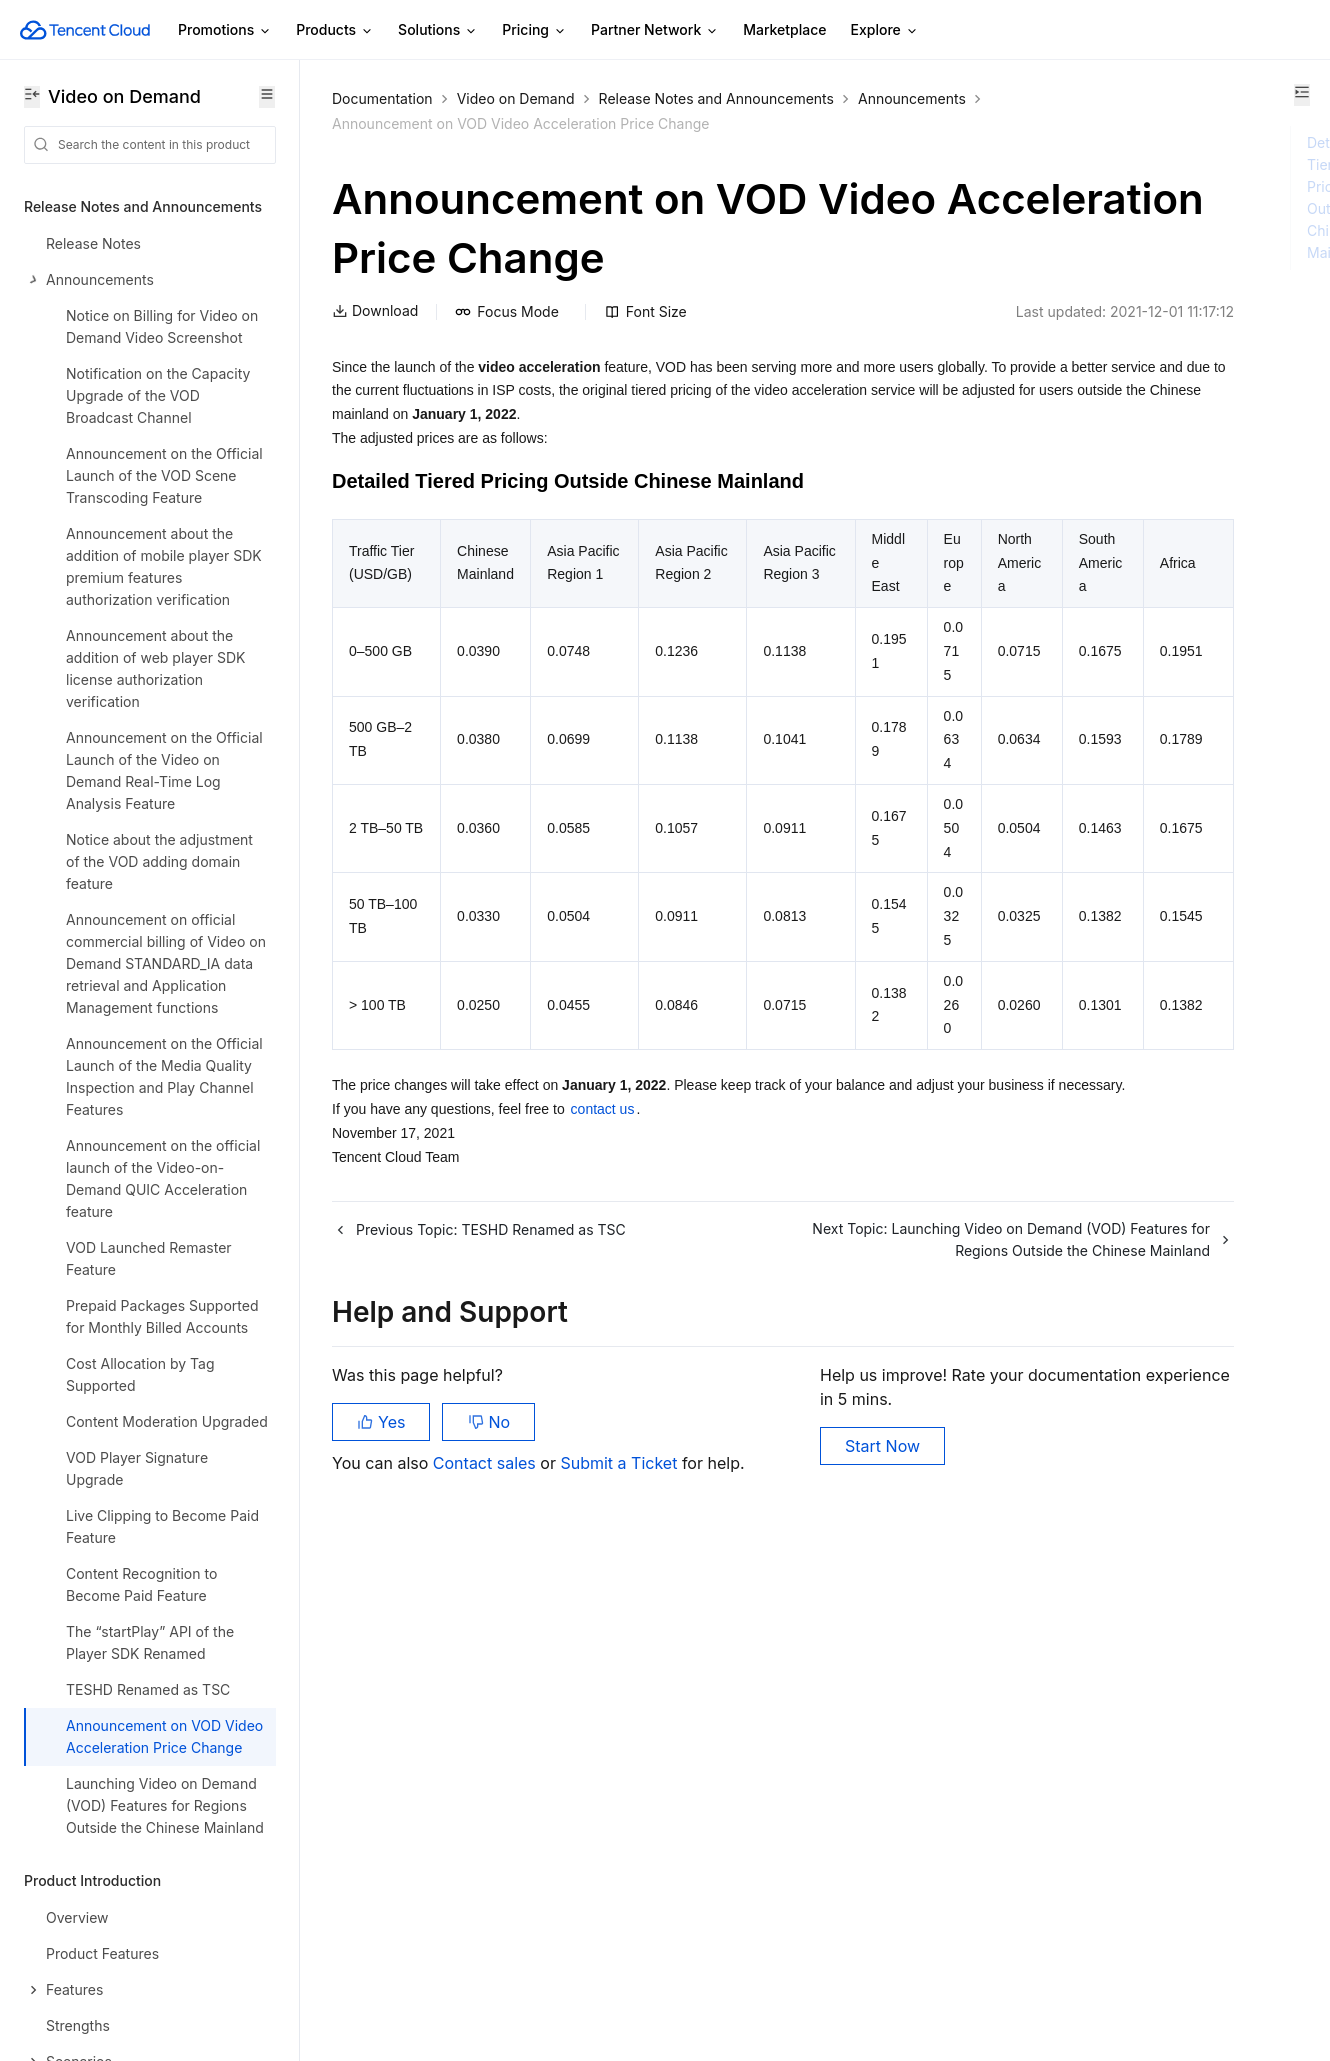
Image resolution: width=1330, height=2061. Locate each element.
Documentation (382, 98)
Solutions (438, 30)
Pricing (534, 30)
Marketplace (784, 29)
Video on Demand (516, 98)
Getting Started (75, 1425)
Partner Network (655, 30)
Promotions (225, 30)
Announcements (386, 123)
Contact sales (486, 1961)
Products (335, 30)
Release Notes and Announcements (716, 98)
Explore (885, 30)
